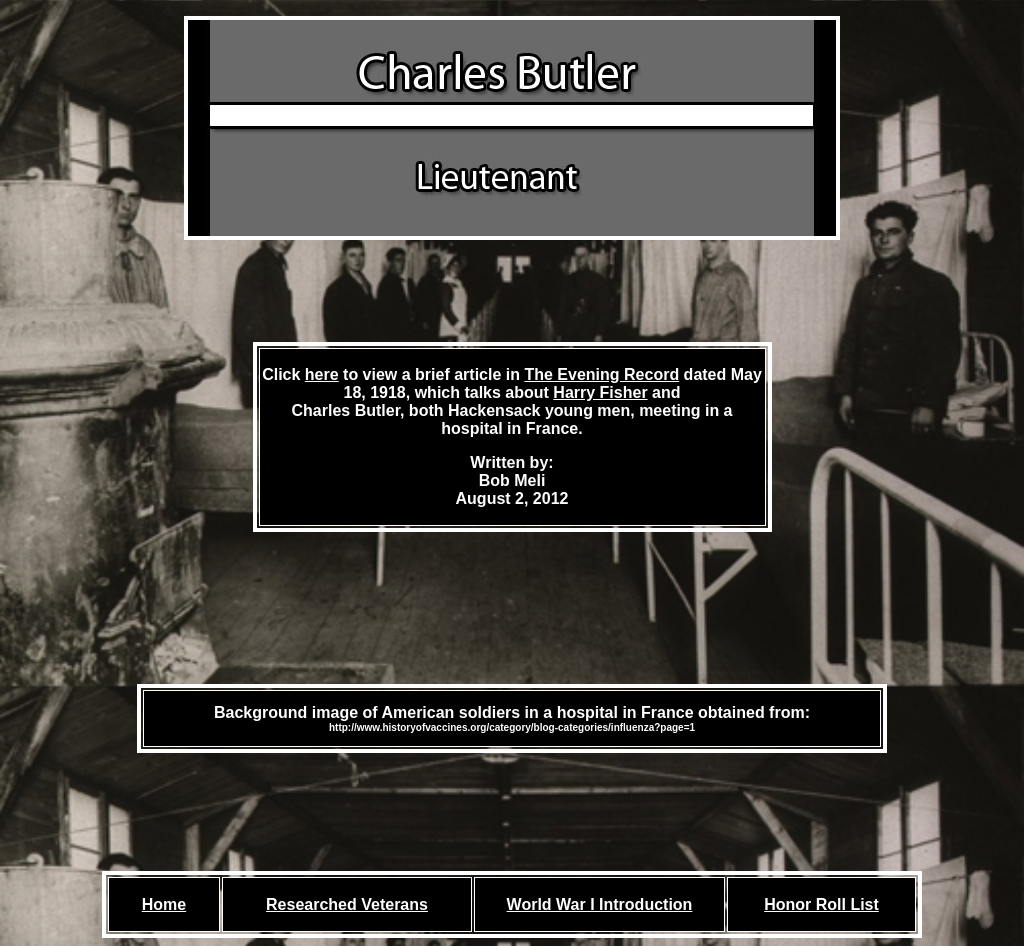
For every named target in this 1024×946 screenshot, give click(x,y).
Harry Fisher (600, 392)
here (322, 374)
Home (164, 904)
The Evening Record (601, 374)
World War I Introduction (600, 904)
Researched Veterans (347, 904)
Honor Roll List (821, 904)
